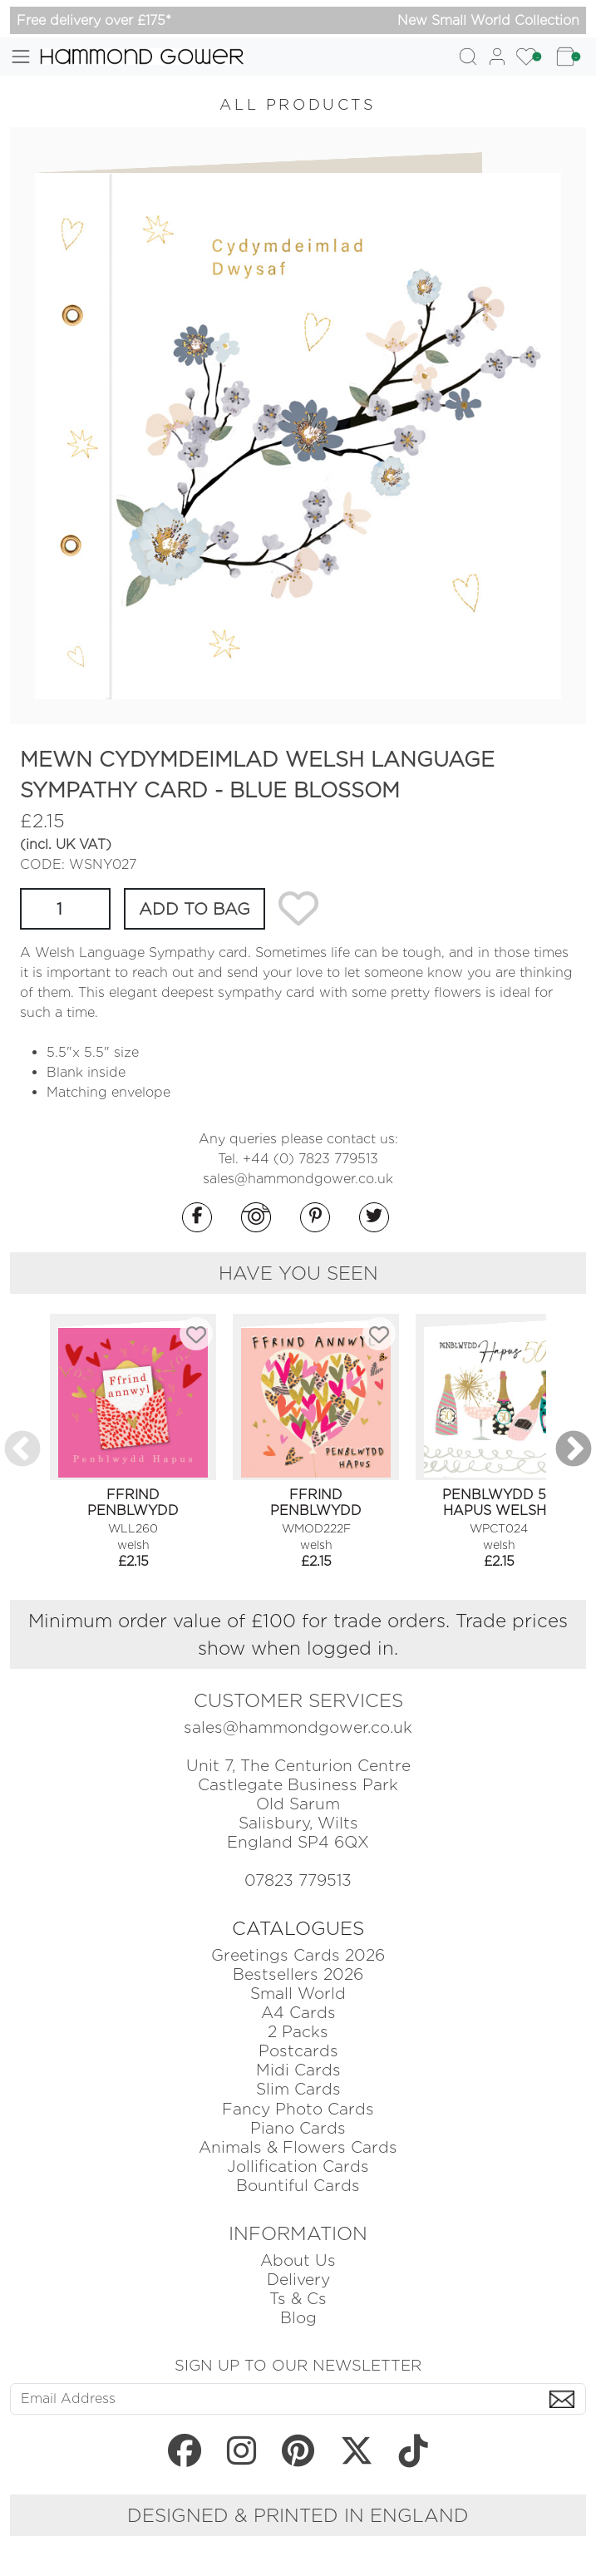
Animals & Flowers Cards (298, 2147)
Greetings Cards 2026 (298, 1955)
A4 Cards (298, 2012)
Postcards (298, 2050)
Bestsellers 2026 (298, 1974)
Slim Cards (298, 2089)
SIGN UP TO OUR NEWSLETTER (298, 2365)
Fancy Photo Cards (298, 2109)
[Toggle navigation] (21, 56)
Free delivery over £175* (94, 20)
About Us (298, 2260)
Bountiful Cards (298, 2185)
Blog (298, 2317)
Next (573, 1450)
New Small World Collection (488, 20)
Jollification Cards (298, 2166)
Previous (22, 1450)
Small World (298, 1993)
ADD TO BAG (194, 909)
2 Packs (298, 2031)
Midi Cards (298, 2070)
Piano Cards (298, 2128)
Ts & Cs (298, 2298)
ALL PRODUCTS (297, 104)
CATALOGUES (298, 1928)
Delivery (298, 2279)
